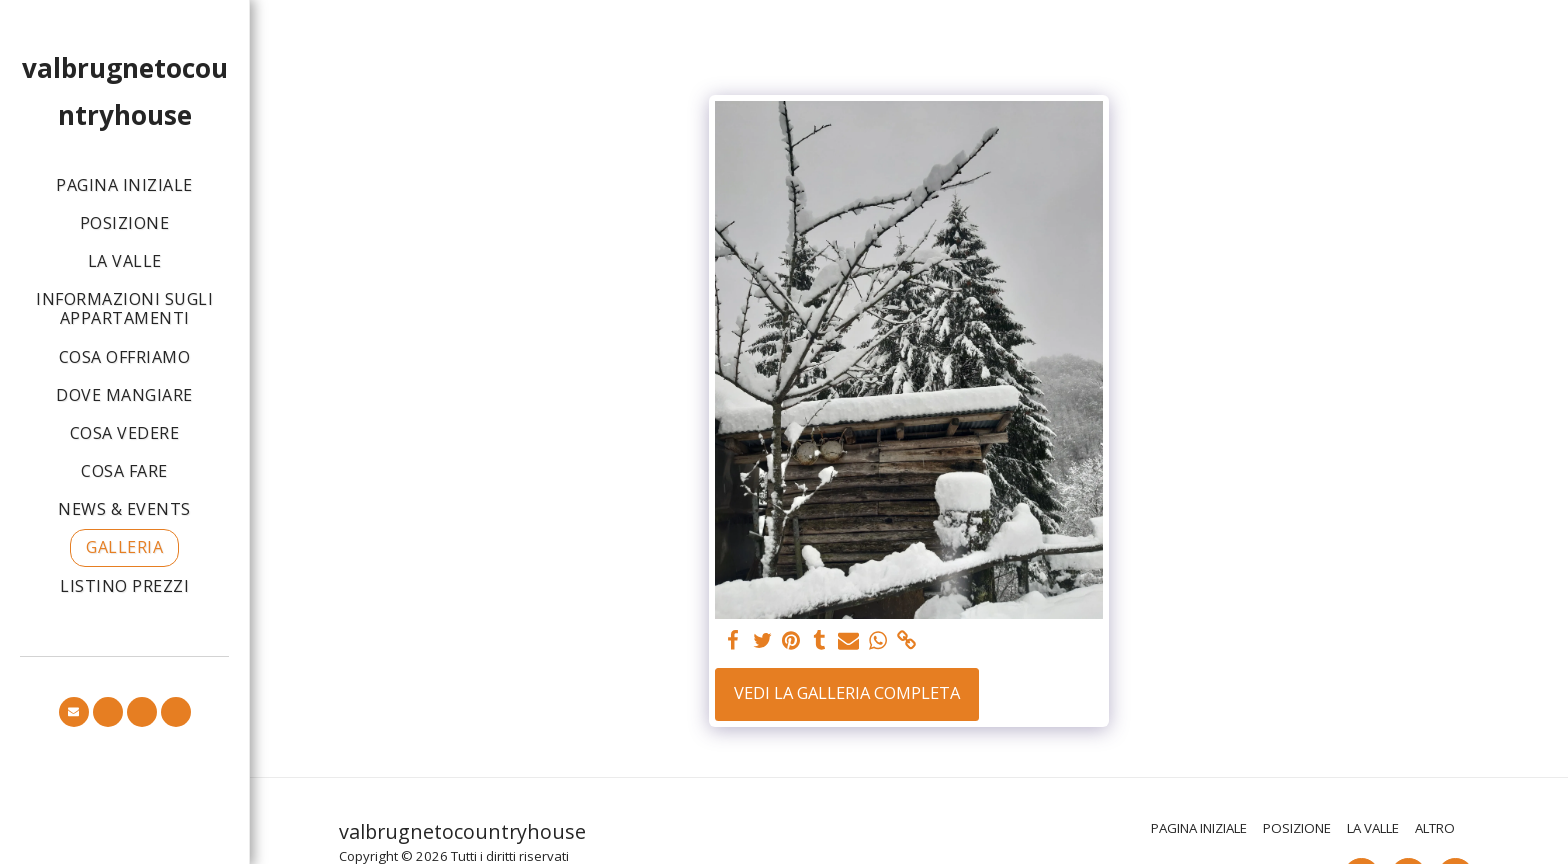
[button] (74, 712)
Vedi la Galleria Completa (847, 692)
